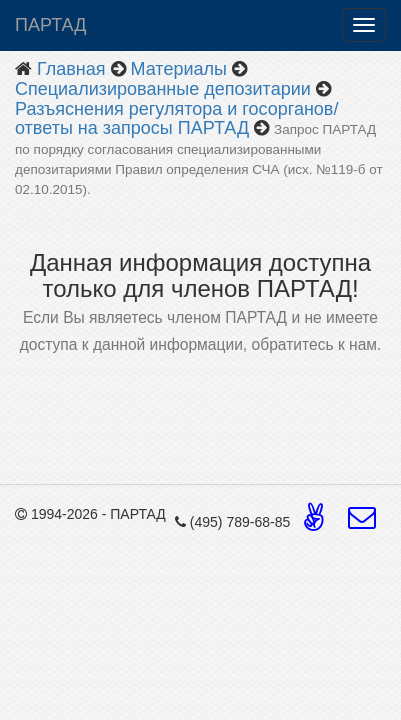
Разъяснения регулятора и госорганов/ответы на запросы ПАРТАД (176, 119)
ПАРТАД (50, 25)
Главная (71, 69)
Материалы (179, 69)
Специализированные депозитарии (163, 89)
